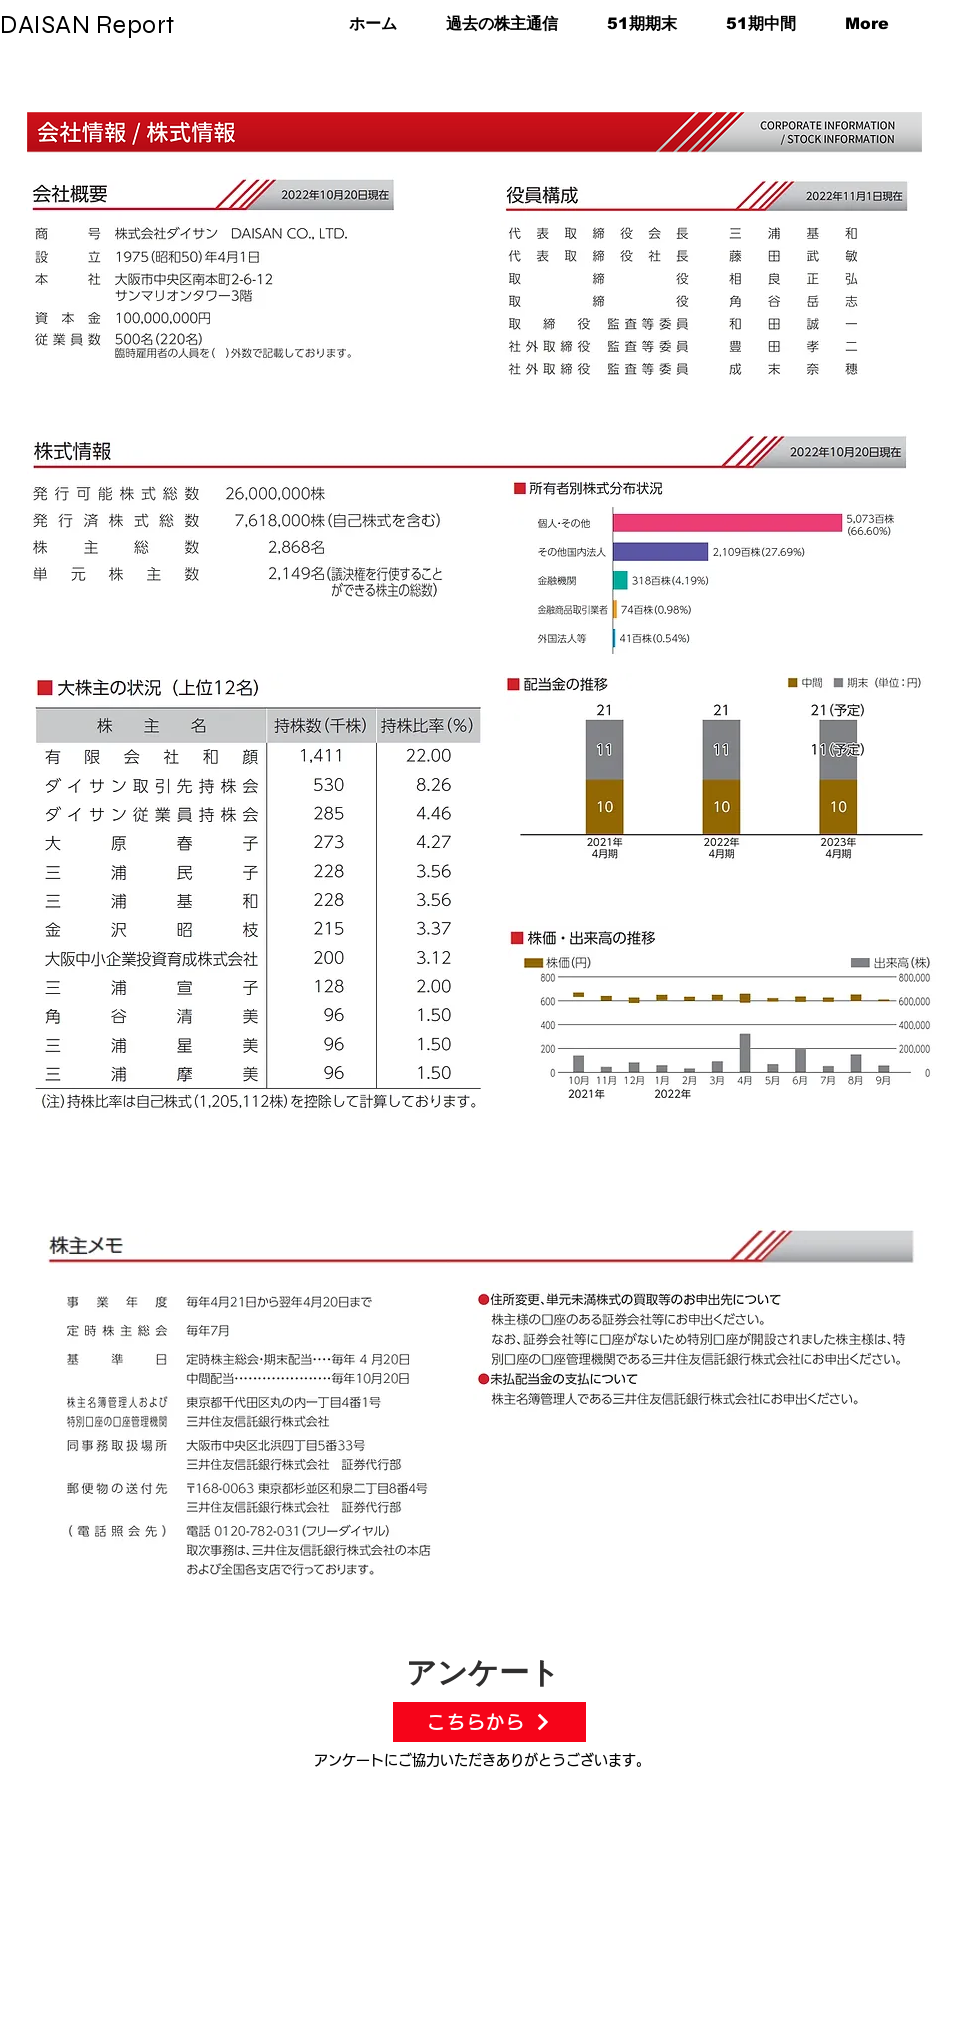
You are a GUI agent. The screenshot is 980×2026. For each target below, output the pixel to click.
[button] (632, 23)
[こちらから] (489, 1722)
